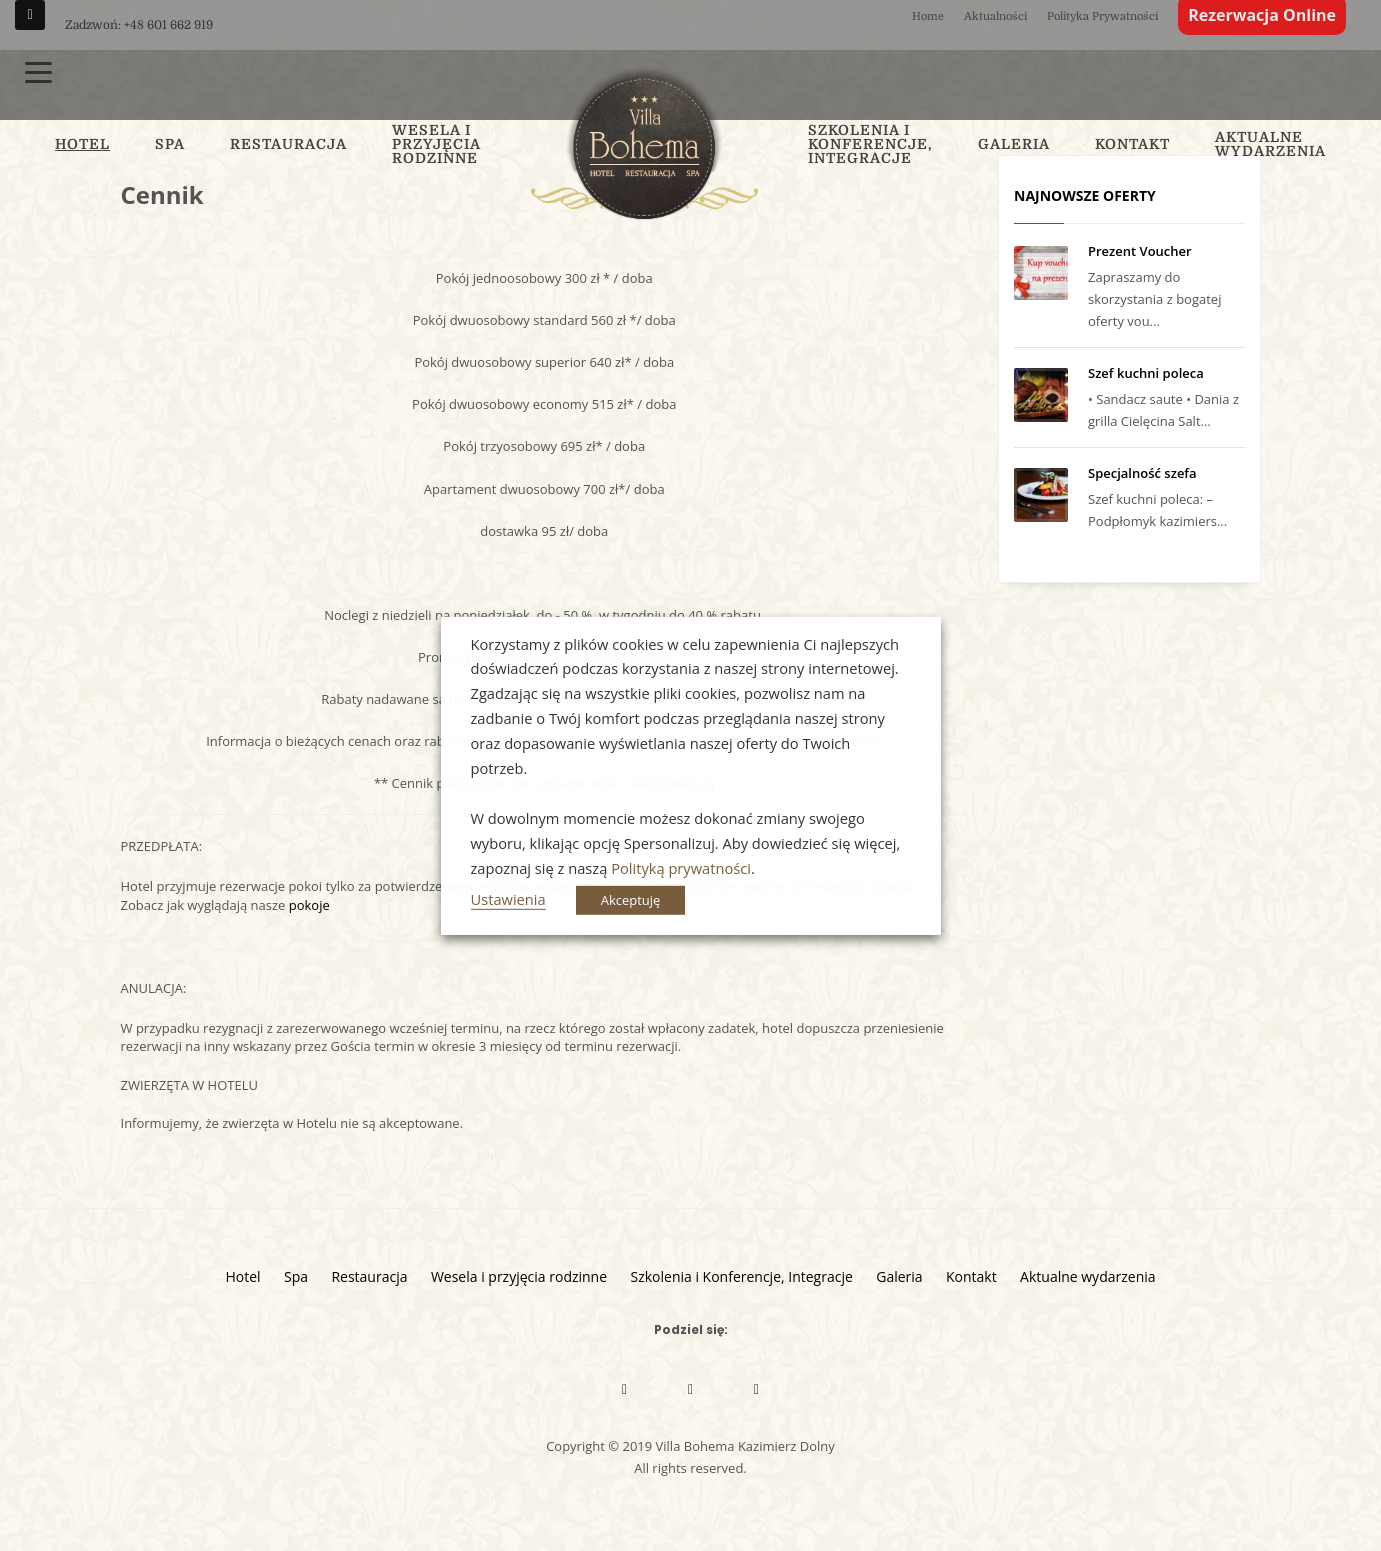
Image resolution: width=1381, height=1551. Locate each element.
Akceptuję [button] (631, 900)
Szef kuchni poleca (1146, 373)
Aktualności (995, 16)
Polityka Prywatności (1102, 16)
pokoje (309, 905)
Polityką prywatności (681, 868)
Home (928, 16)
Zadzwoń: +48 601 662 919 (139, 25)
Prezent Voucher (1140, 251)
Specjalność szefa (1142, 473)
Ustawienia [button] (508, 899)
